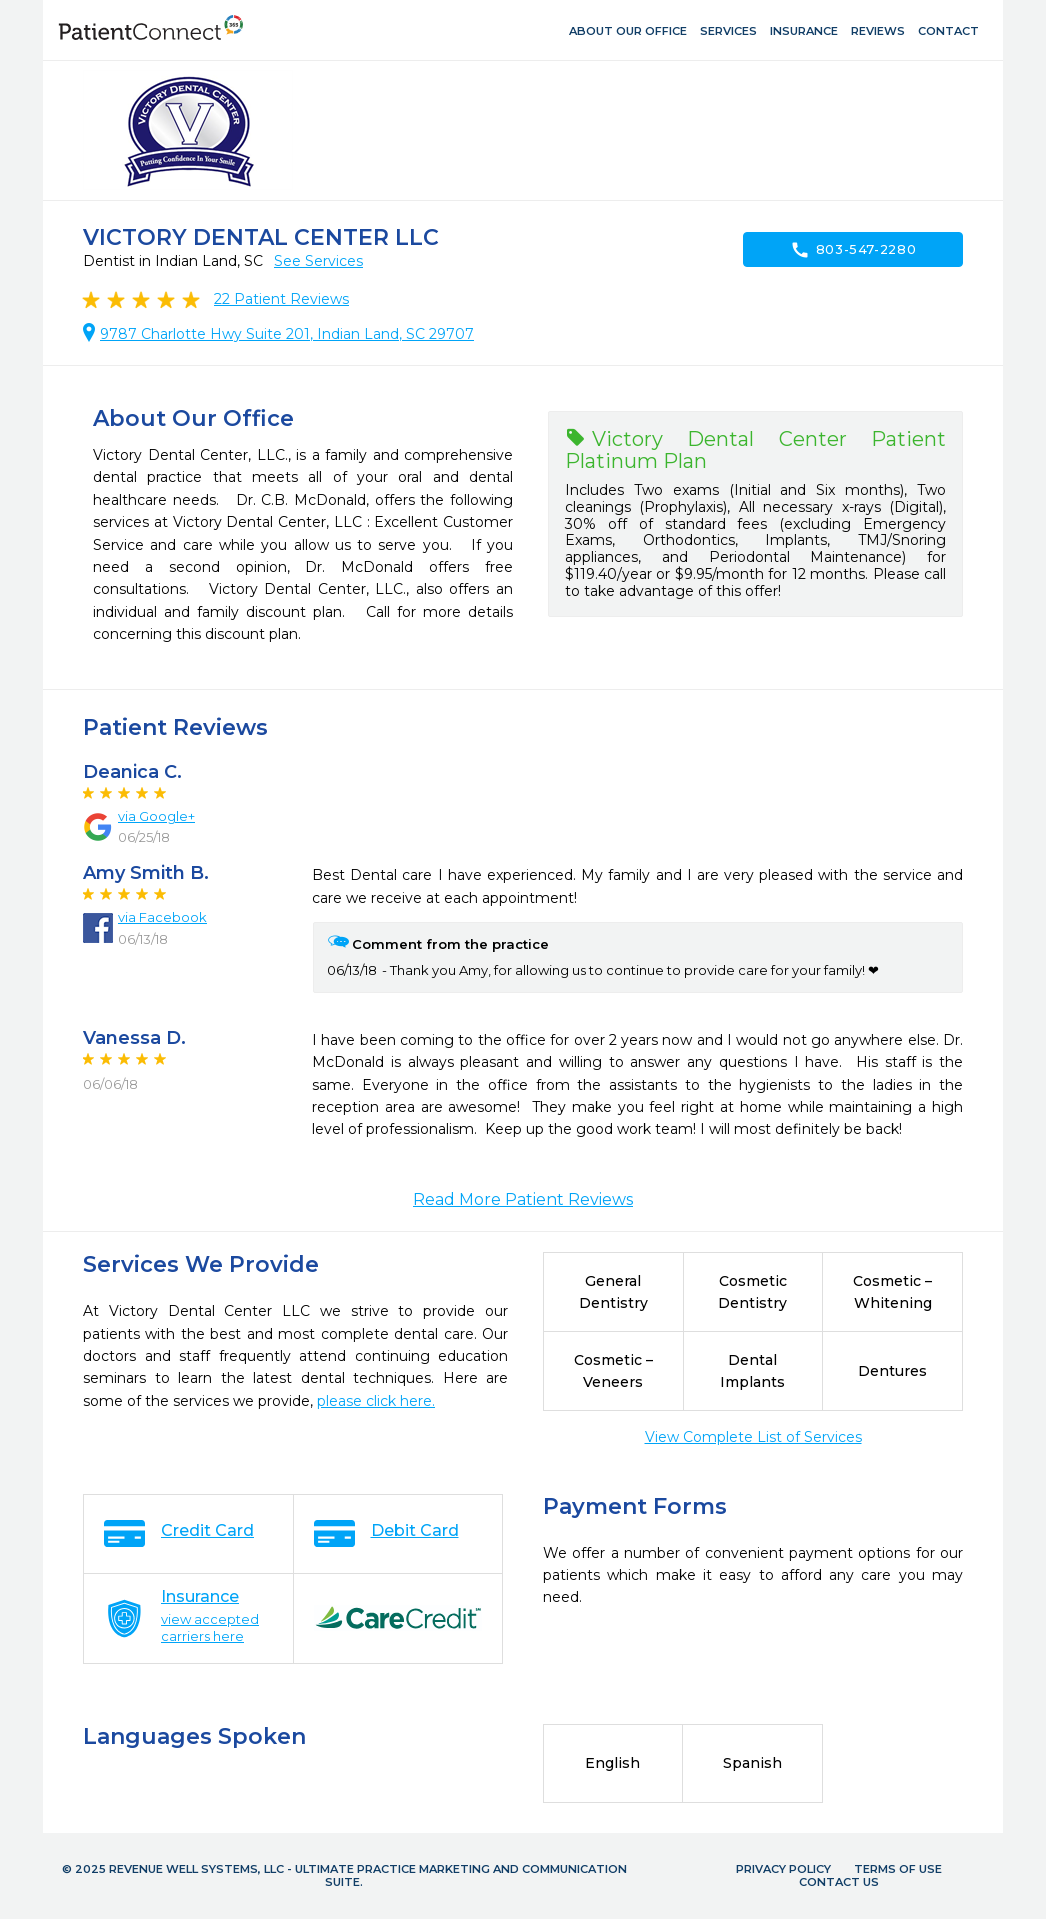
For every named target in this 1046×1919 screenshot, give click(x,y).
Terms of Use (898, 1869)
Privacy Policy (783, 1869)
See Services (318, 261)
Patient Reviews (281, 299)
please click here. (376, 1401)
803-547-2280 (853, 250)
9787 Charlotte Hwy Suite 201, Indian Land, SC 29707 (287, 334)
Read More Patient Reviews (523, 1199)
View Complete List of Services (753, 1437)
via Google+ (156, 816)
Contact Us (839, 1882)
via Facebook (162, 917)
